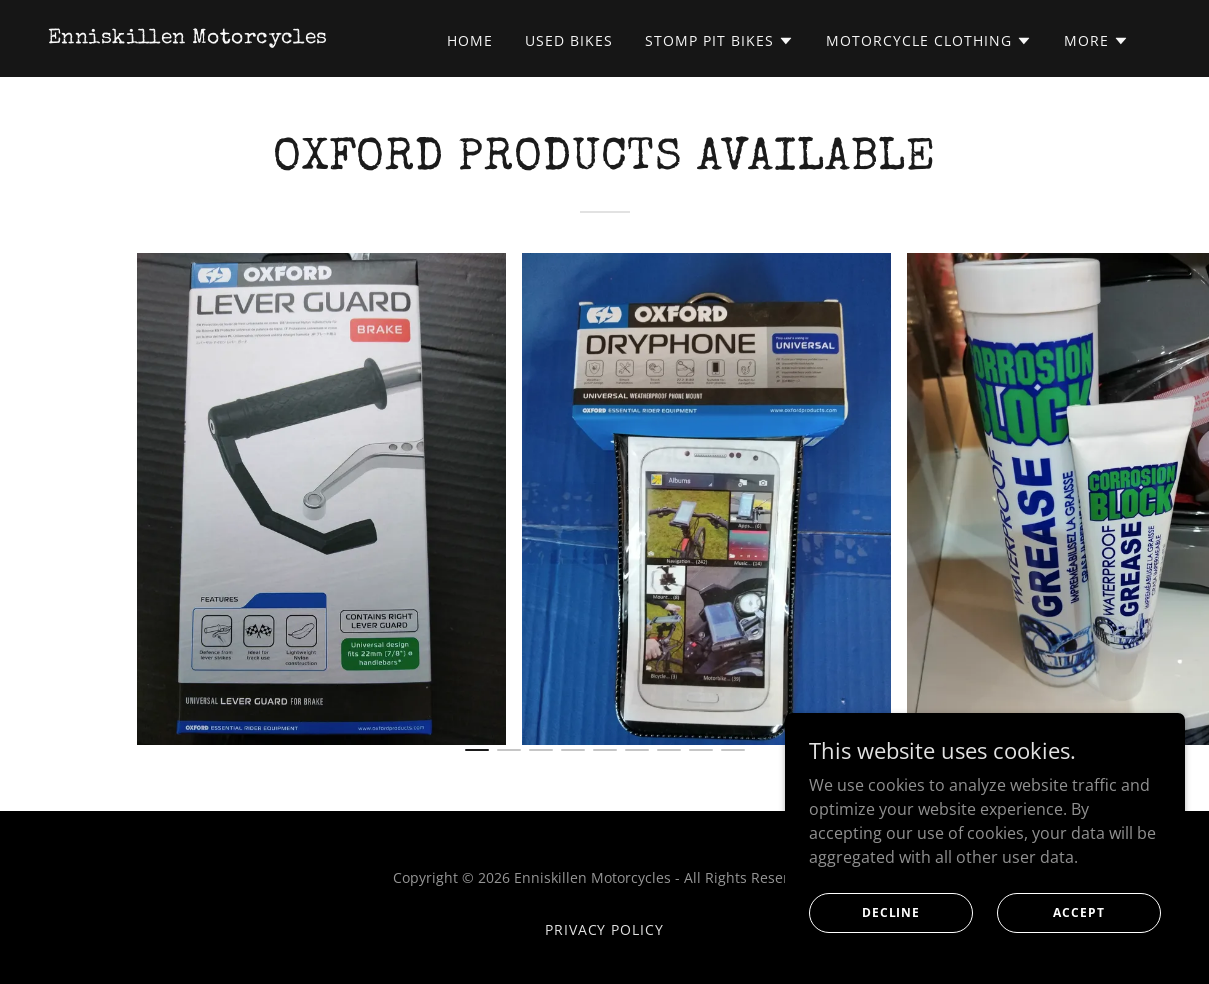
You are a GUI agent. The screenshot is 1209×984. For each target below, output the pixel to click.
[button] (719, 41)
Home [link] (470, 40)
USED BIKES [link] (569, 40)
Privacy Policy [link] (605, 929)
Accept (1078, 912)
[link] (188, 37)
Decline (891, 912)
